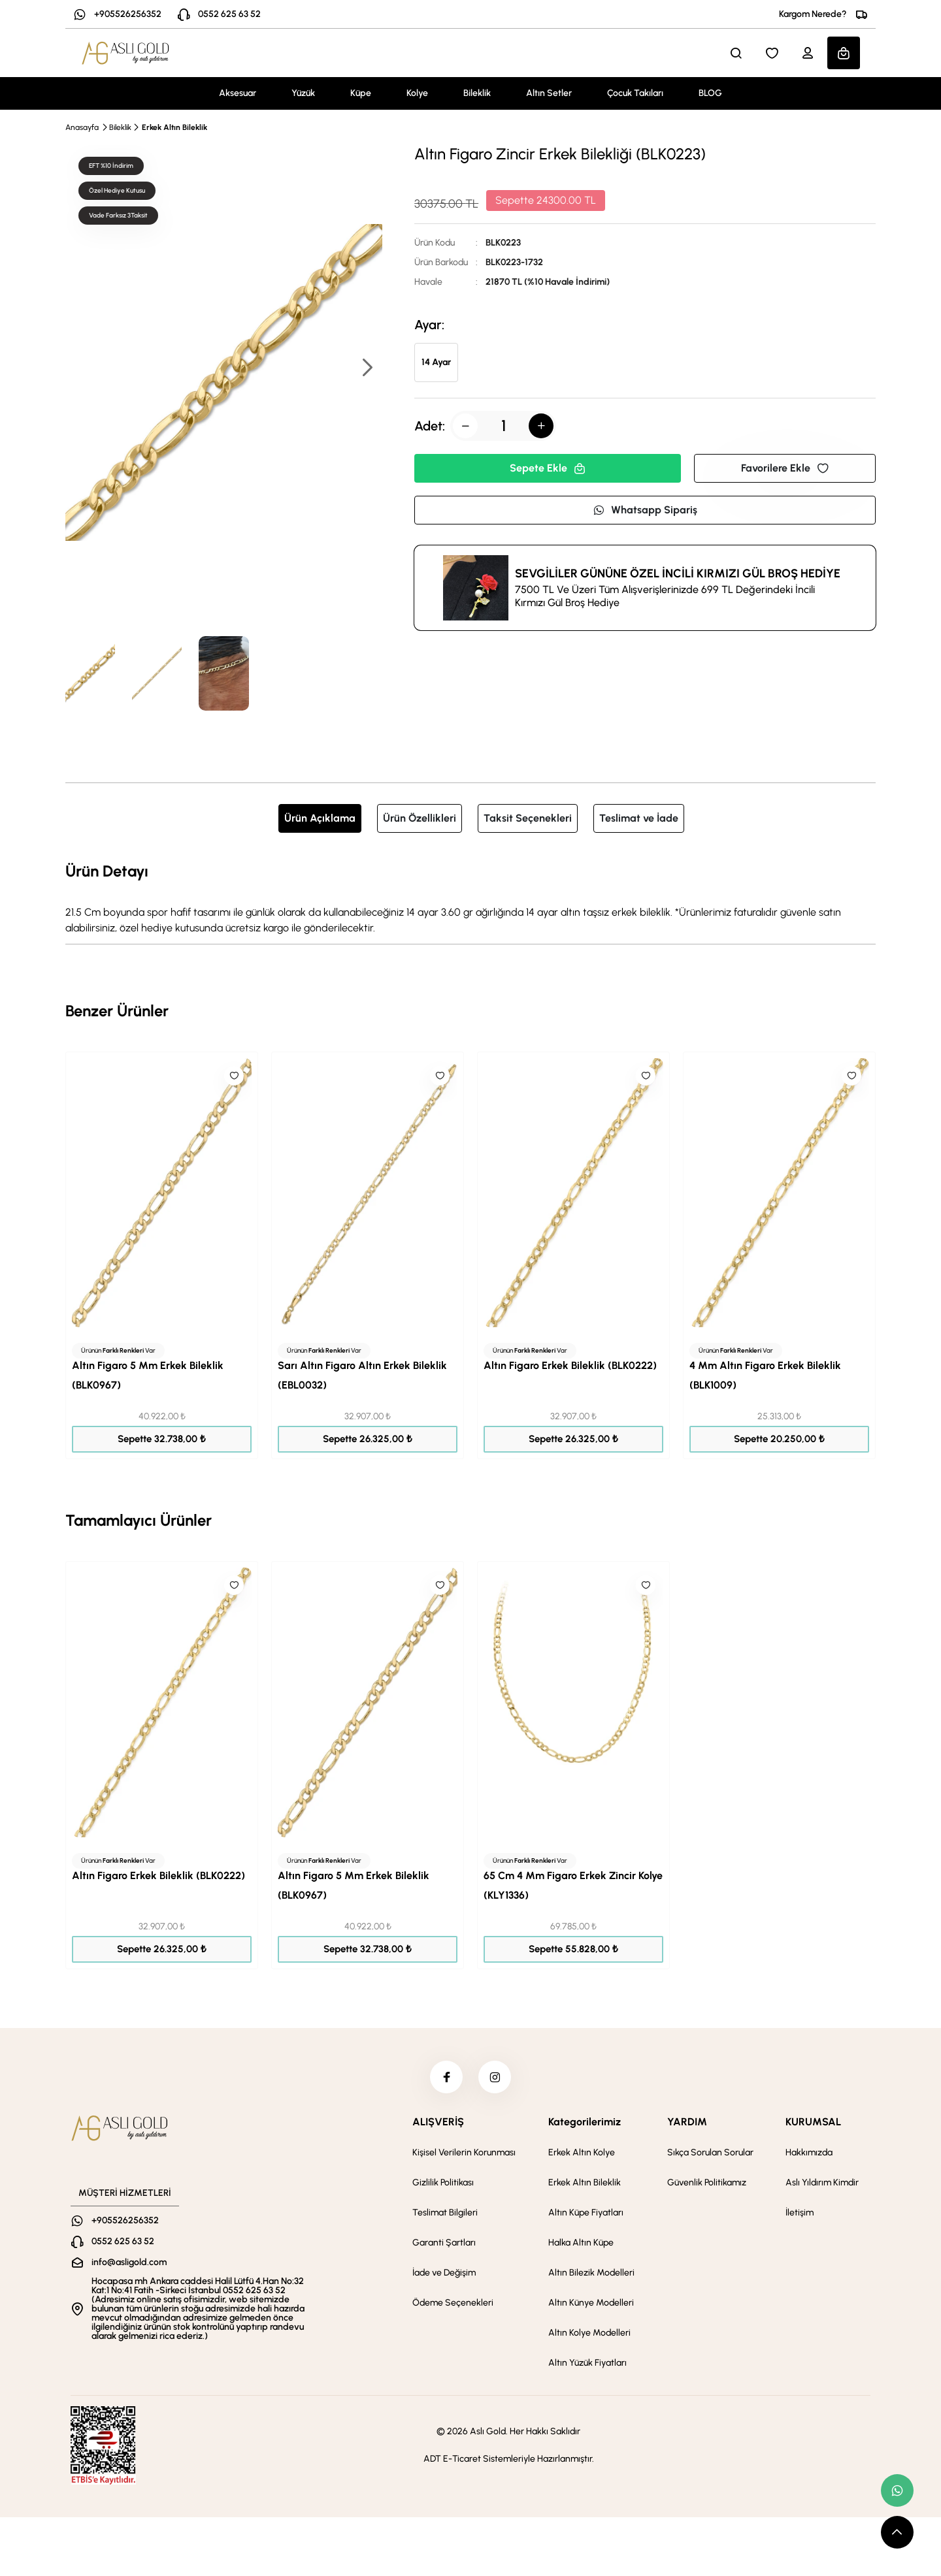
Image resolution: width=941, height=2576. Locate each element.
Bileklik (477, 93)
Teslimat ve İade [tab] (638, 818)
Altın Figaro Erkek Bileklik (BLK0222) (570, 1365)
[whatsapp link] (897, 2490)
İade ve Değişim (444, 2272)
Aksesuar (237, 93)
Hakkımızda (809, 2152)
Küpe (360, 93)
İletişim (799, 2212)
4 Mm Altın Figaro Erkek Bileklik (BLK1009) (765, 1375)
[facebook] (446, 2077)
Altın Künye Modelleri (591, 2302)
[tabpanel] (470, 897)
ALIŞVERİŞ (438, 2122)
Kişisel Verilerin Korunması (464, 2152)
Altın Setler (549, 93)
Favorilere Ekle (785, 468)
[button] (366, 369)
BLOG (710, 93)
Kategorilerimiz (584, 2122)
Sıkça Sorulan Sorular (710, 2152)
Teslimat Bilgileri (445, 2212)
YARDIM (687, 2122)
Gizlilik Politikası (443, 2182)
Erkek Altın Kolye (581, 2152)
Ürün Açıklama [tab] (319, 818)
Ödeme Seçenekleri (452, 2302)
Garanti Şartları (444, 2242)
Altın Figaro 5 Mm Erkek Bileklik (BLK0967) (147, 1375)
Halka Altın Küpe (581, 2242)
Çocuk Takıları (635, 93)
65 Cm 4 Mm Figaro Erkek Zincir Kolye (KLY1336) (573, 1885)
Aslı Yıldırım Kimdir (822, 2182)
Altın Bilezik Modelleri (591, 2272)
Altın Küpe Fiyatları (585, 2212)
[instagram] (494, 2077)
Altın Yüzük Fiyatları (587, 2362)
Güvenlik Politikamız (706, 2182)
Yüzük (303, 93)
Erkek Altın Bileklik (174, 127)
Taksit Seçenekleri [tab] (528, 818)
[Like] (234, 1076)
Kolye (417, 93)
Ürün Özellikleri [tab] (419, 818)
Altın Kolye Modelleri (589, 2332)
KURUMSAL (813, 2122)
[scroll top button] (897, 2532)
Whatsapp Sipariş (645, 510)
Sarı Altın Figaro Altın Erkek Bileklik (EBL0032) (362, 1375)
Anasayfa (82, 127)
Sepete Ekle (548, 468)
